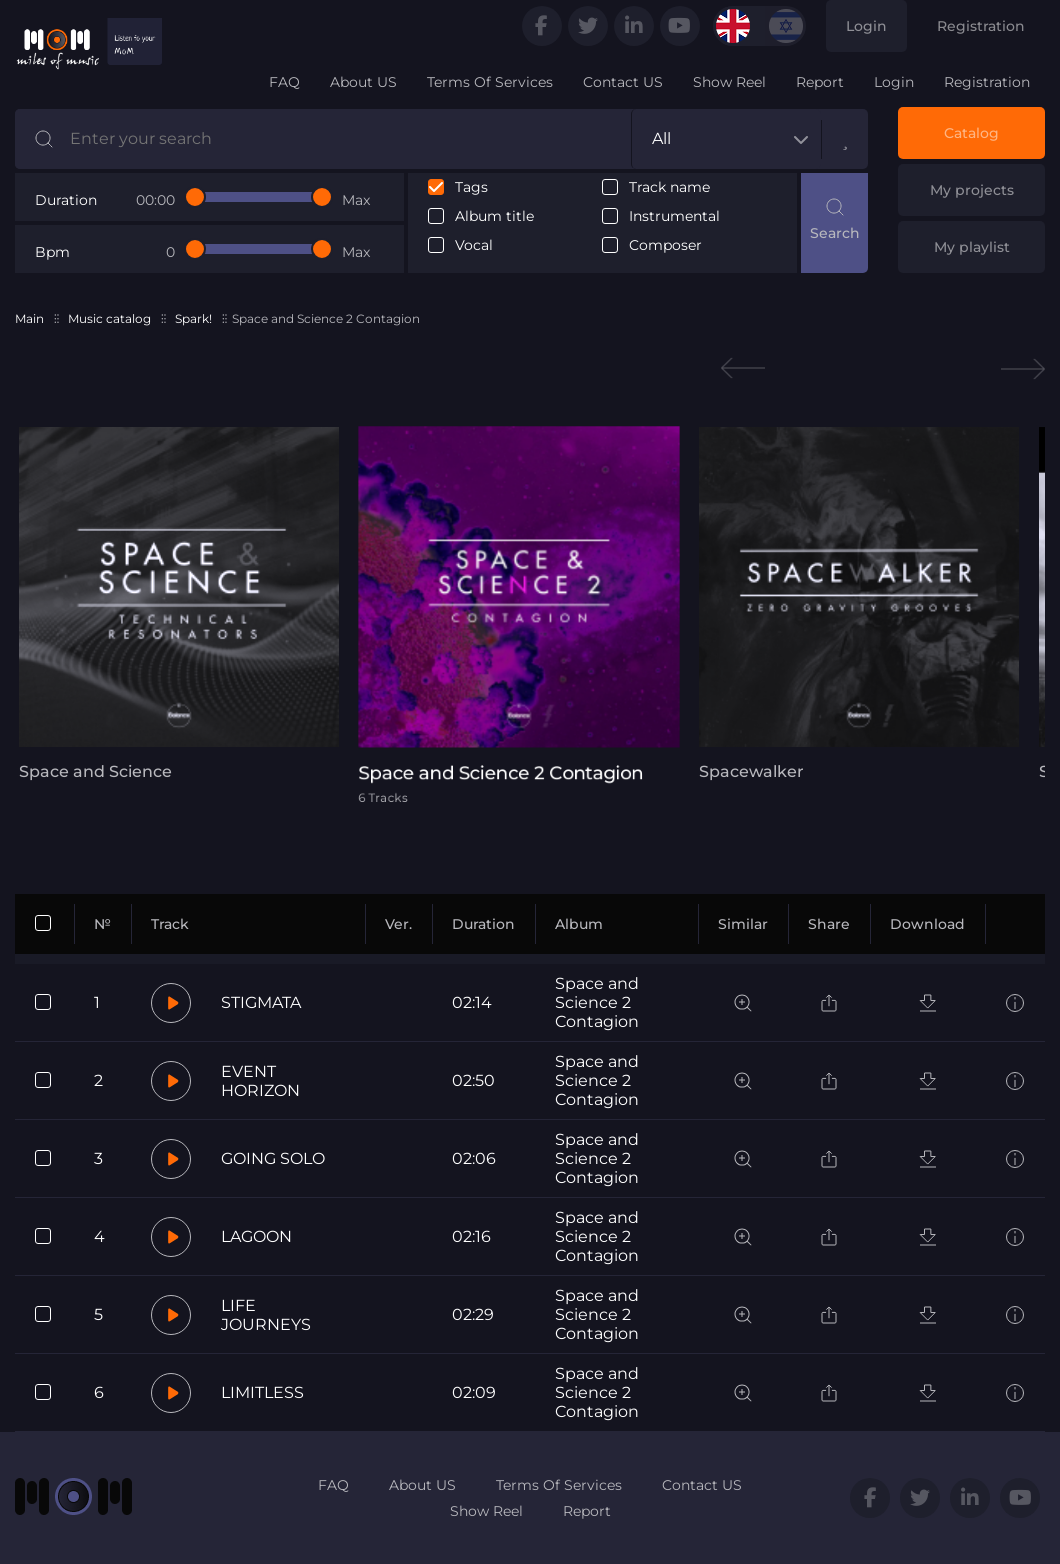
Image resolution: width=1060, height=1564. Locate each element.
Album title (494, 216)
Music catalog (109, 318)
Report (820, 82)
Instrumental (674, 216)
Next (1023, 368)
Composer (665, 245)
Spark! (193, 318)
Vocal (474, 245)
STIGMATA (261, 1002)
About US (363, 82)
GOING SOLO (273, 1158)
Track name (669, 187)
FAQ (284, 82)
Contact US (623, 82)
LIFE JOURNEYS (266, 1315)
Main (29, 318)
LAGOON (256, 1236)
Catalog (971, 133)
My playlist (972, 247)
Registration (981, 26)
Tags (471, 187)
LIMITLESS (262, 1392)
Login (866, 26)
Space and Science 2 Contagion (597, 1002)
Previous (743, 368)
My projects (972, 190)
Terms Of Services (490, 82)
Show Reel (729, 82)
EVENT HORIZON (260, 1081)
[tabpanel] (165, 604)
